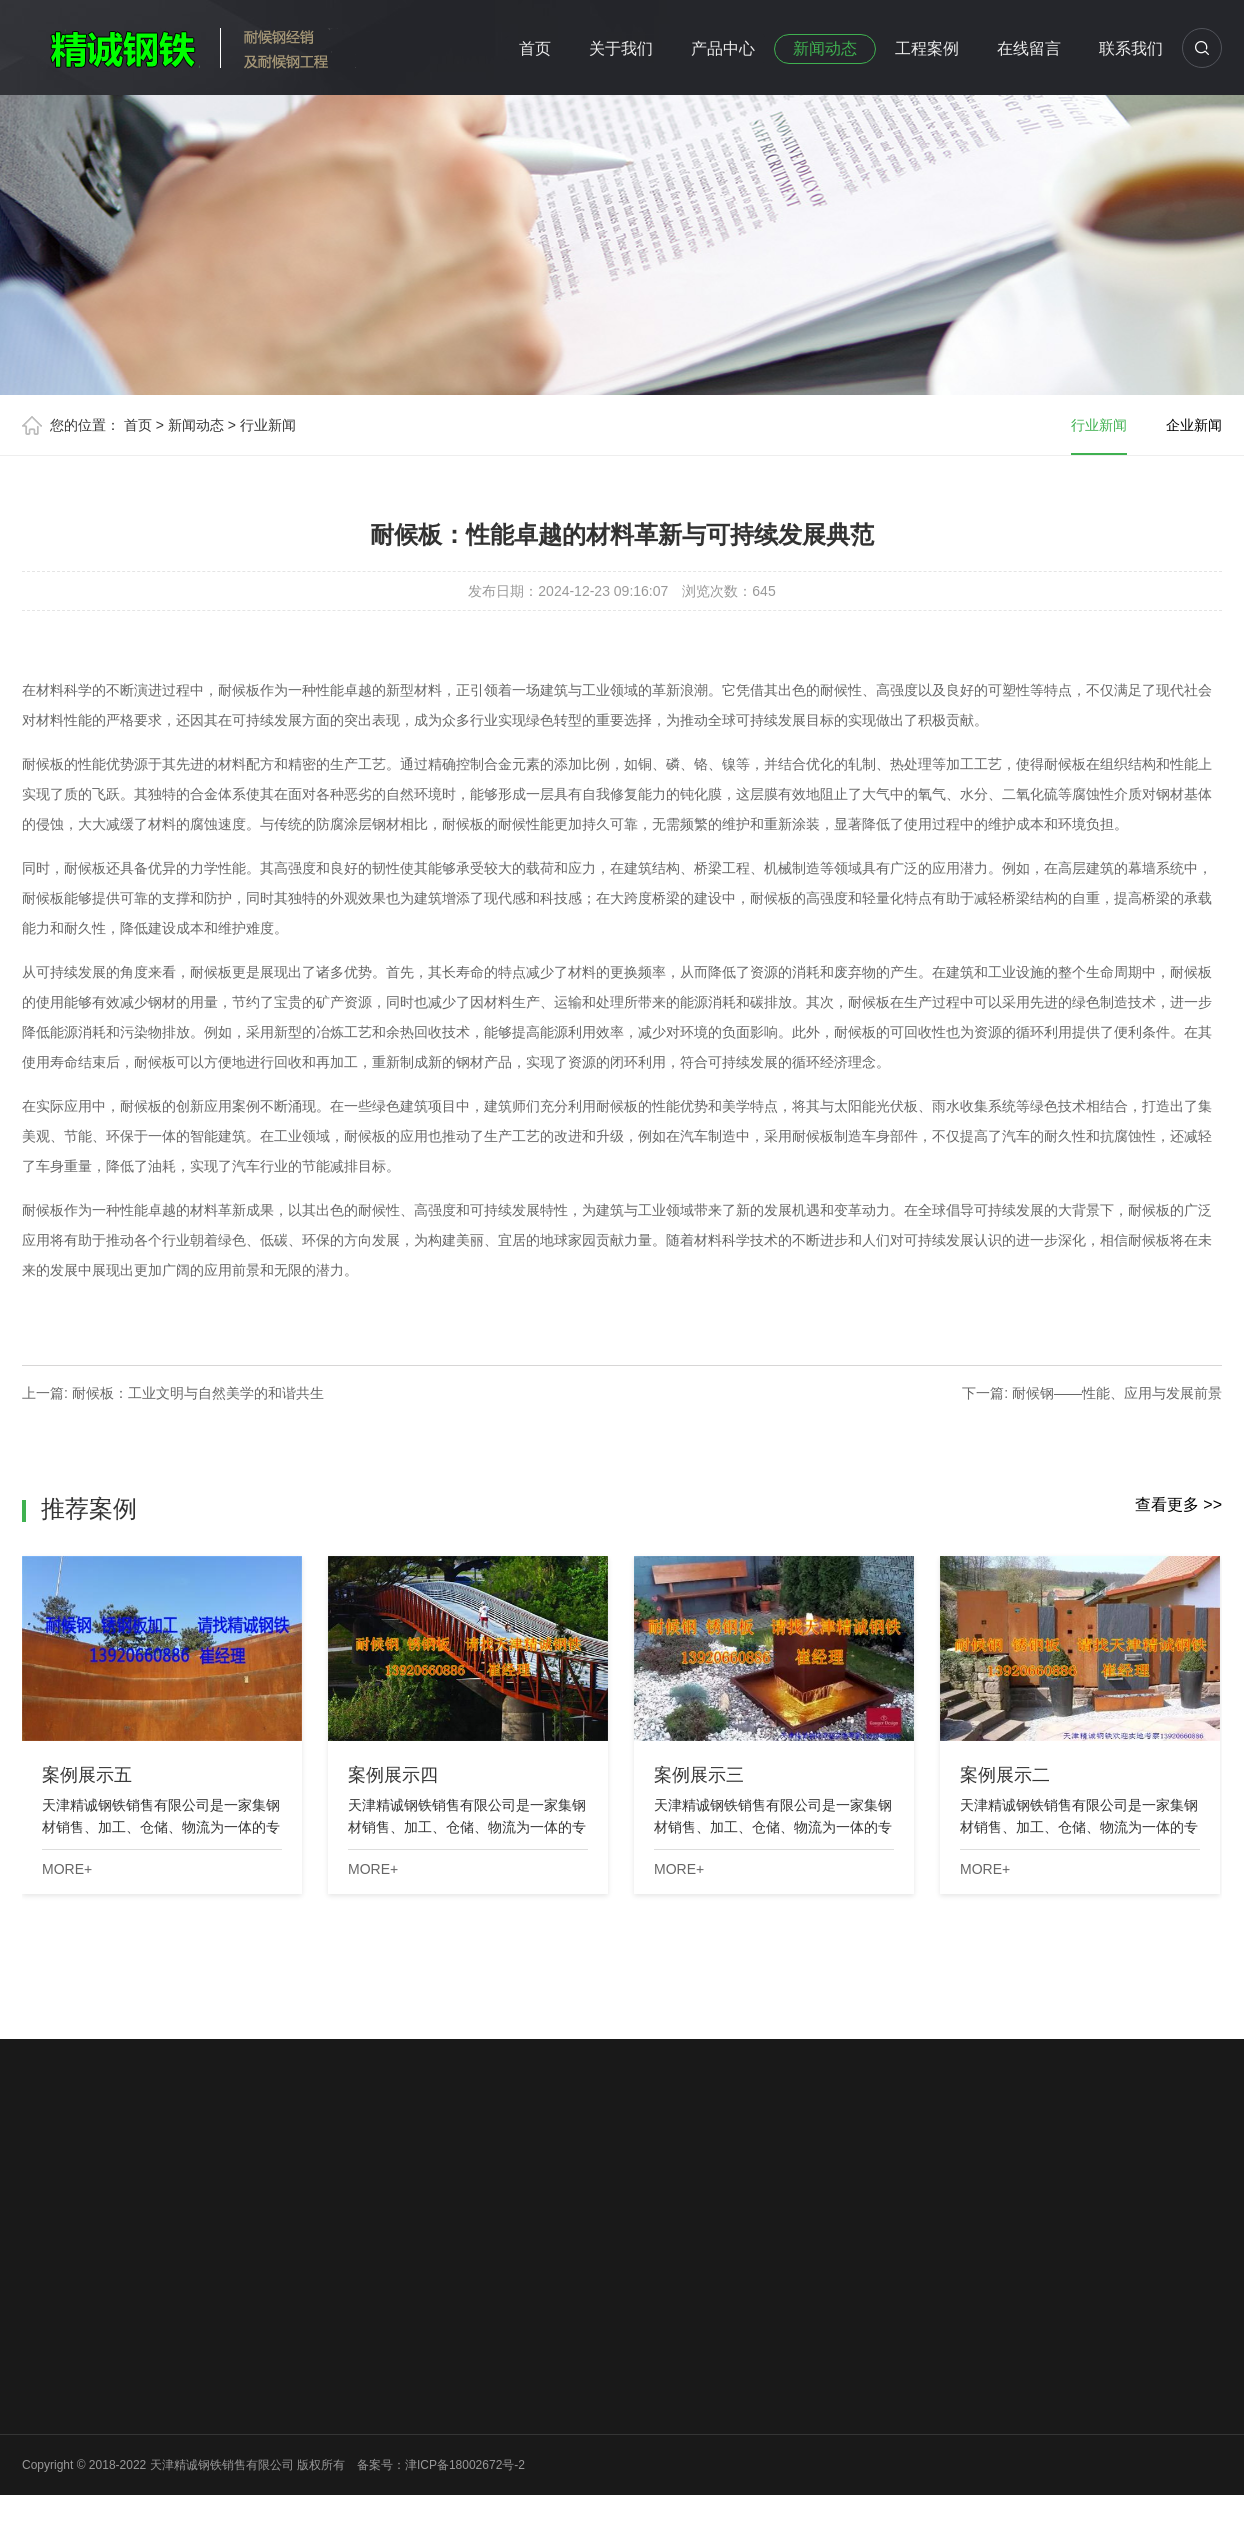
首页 (535, 48)
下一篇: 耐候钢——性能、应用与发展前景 (1092, 1393)
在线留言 (1029, 48)
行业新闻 (268, 425)
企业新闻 (1194, 425)
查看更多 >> (1178, 1504)
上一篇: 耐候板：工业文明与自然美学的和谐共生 (173, 1393)
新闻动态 (825, 48)
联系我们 (1131, 48)
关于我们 (621, 48)
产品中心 (723, 48)
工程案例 (927, 48)
